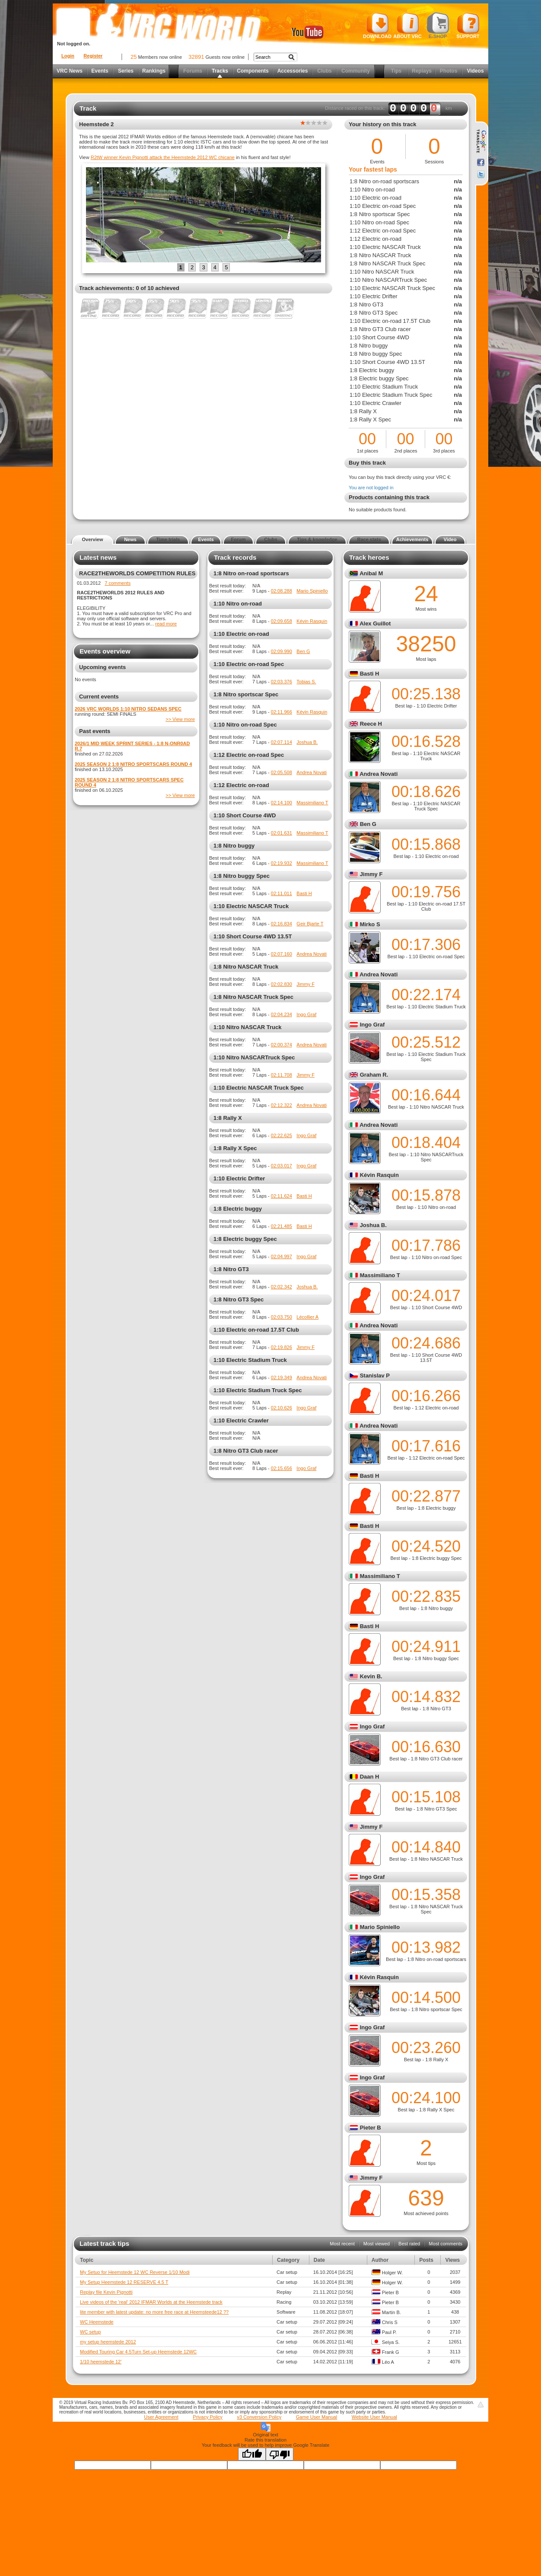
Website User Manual (374, 2417)
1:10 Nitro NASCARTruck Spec (254, 1057)
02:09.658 (281, 621)
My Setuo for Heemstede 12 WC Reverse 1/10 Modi (135, 2272)
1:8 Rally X (227, 1118)
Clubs (324, 71)
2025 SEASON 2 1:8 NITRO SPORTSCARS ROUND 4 (133, 764)
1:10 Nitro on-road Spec (245, 724)
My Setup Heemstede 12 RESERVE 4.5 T (124, 2282)
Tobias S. (306, 681)
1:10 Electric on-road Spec (248, 664)
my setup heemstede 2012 (108, 2341)
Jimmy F (305, 984)
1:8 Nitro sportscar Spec (245, 694)
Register (92, 55)
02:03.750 (281, 1317)
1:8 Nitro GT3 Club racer (245, 1450)
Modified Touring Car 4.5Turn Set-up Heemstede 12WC (138, 2351)
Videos (475, 71)
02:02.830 (281, 984)
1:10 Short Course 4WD (244, 815)
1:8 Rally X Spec (235, 1148)
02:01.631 (281, 832)
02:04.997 (281, 1256)
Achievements (412, 539)
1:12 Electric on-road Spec (248, 755)
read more (166, 623)
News (130, 539)
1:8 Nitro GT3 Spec (238, 1299)
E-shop (438, 25)
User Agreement (161, 2417)
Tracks (220, 71)
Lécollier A (307, 1317)
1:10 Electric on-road (241, 634)
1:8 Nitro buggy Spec (241, 876)
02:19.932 (281, 863)
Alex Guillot (375, 623)
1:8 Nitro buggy (234, 845)
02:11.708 (281, 1075)
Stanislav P (375, 1375)
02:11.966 (281, 711)
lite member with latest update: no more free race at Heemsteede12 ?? (154, 2312)
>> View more (180, 719)
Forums (192, 71)
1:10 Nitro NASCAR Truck (247, 1027)
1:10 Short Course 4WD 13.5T (252, 936)
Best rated (409, 2243)
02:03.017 (281, 1165)
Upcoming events (102, 667)
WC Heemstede (97, 2321)
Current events (99, 696)
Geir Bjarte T (309, 923)
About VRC (407, 25)
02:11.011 (281, 893)
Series (126, 71)
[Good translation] (252, 2454)
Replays (422, 71)
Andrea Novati (311, 772)
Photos (449, 71)
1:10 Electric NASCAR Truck (251, 906)
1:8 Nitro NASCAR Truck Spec (253, 997)
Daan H (369, 1776)
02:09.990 (281, 651)
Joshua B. (307, 742)
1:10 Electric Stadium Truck (250, 1360)
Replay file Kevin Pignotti (106, 2292)
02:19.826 (281, 1347)
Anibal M (371, 573)
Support (468, 25)
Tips (396, 71)
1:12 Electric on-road (241, 785)
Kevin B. (371, 1676)
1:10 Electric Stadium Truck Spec (257, 1390)
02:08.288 (281, 590)
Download (377, 25)
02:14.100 (281, 802)
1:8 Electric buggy (237, 1208)
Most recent (342, 2243)
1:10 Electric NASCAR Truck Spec (258, 1087)
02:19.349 (281, 1377)
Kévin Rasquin (311, 621)
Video (450, 539)
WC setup (90, 2331)
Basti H (304, 893)
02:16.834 (281, 923)
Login (67, 55)
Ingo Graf (306, 1014)
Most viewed (376, 2243)
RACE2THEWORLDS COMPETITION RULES (137, 573)
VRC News (70, 71)
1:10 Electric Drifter (239, 1178)
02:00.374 (281, 1044)
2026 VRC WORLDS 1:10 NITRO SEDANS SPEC (128, 708)
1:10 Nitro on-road (237, 603)
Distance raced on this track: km (388, 108)
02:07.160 (281, 953)
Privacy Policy (207, 2417)
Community (355, 71)
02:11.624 (281, 1196)
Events (99, 71)
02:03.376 (281, 681)
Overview (92, 539)
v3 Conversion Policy (259, 2417)
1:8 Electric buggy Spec (245, 1239)
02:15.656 (281, 1468)
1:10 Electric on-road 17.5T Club (256, 1329)
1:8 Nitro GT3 (231, 1269)
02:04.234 (281, 1014)
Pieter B (370, 2127)
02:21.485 (281, 1226)
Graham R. (374, 1074)
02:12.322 (281, 1105)
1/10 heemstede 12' (100, 2361)
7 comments (117, 583)
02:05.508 (281, 772)
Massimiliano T (312, 802)
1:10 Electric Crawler (241, 1420)
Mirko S (370, 924)
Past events (94, 731)
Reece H (371, 724)
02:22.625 (281, 1135)
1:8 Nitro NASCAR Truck (245, 966)
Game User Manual (316, 2417)
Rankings (153, 71)
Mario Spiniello (312, 590)
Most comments (445, 2243)
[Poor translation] (279, 2454)
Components (252, 71)
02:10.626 (281, 1407)
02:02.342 (281, 1286)
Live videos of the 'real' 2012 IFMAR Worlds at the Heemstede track (151, 2302)
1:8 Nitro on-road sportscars (251, 573)
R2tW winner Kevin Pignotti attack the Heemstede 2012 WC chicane (163, 157)
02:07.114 (281, 742)
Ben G (303, 651)
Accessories (292, 71)
